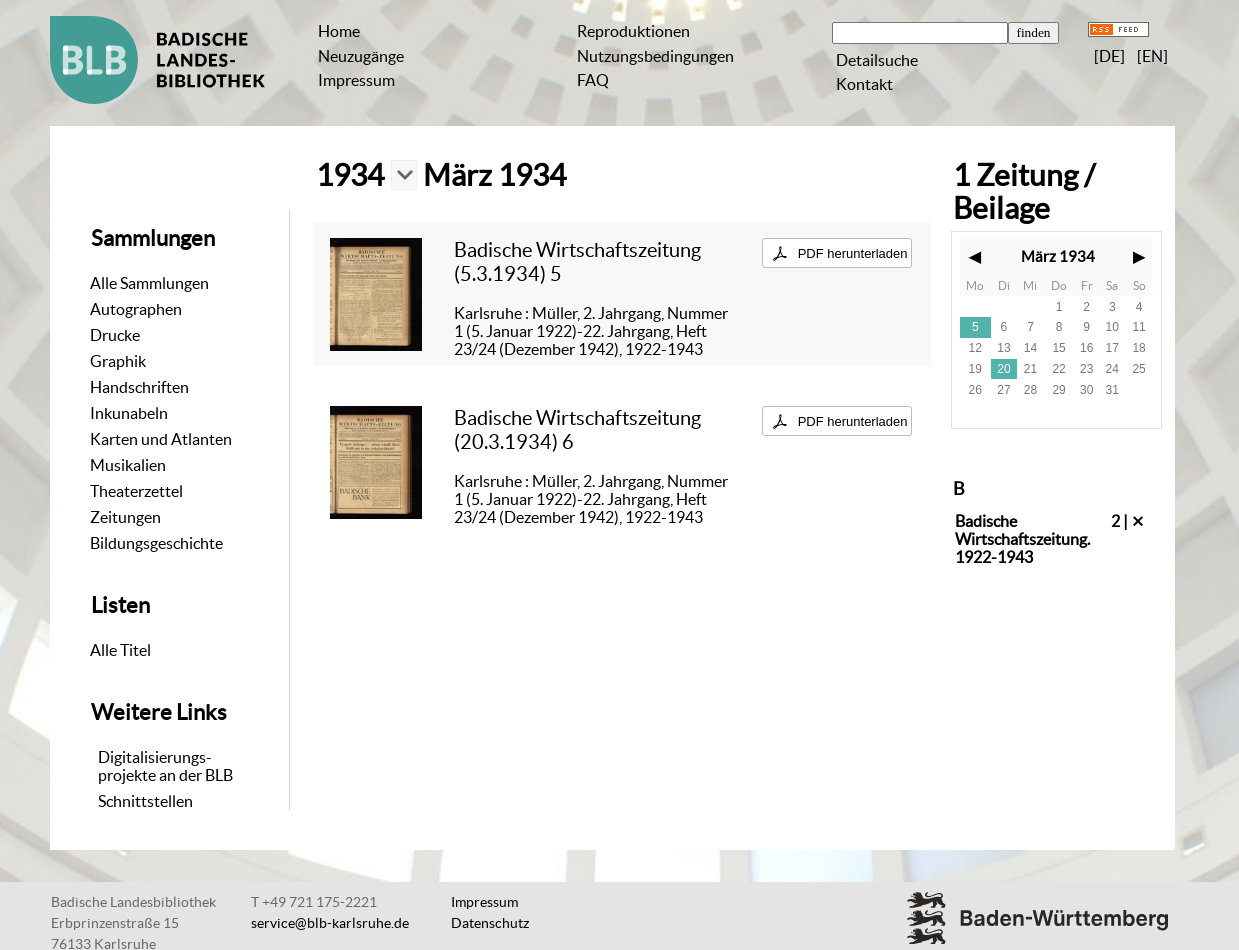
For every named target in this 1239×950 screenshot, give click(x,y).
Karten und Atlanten (161, 439)
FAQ (593, 80)
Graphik (118, 361)
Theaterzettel (136, 491)
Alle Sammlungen (149, 283)
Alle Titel (120, 650)
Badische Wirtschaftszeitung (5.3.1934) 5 (577, 261)
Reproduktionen (633, 31)
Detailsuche (877, 60)
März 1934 (1058, 256)
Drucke (115, 335)
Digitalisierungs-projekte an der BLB (165, 766)
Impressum (356, 80)
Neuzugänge (361, 56)
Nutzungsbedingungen (655, 56)
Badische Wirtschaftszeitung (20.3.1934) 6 (577, 429)
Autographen (136, 309)
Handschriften (139, 387)
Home (339, 31)
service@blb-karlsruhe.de (330, 923)
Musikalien (128, 465)
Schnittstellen (145, 801)
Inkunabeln (129, 413)
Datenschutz (490, 923)
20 (1003, 369)
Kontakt (864, 84)
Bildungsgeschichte (156, 543)
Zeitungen (125, 517)
